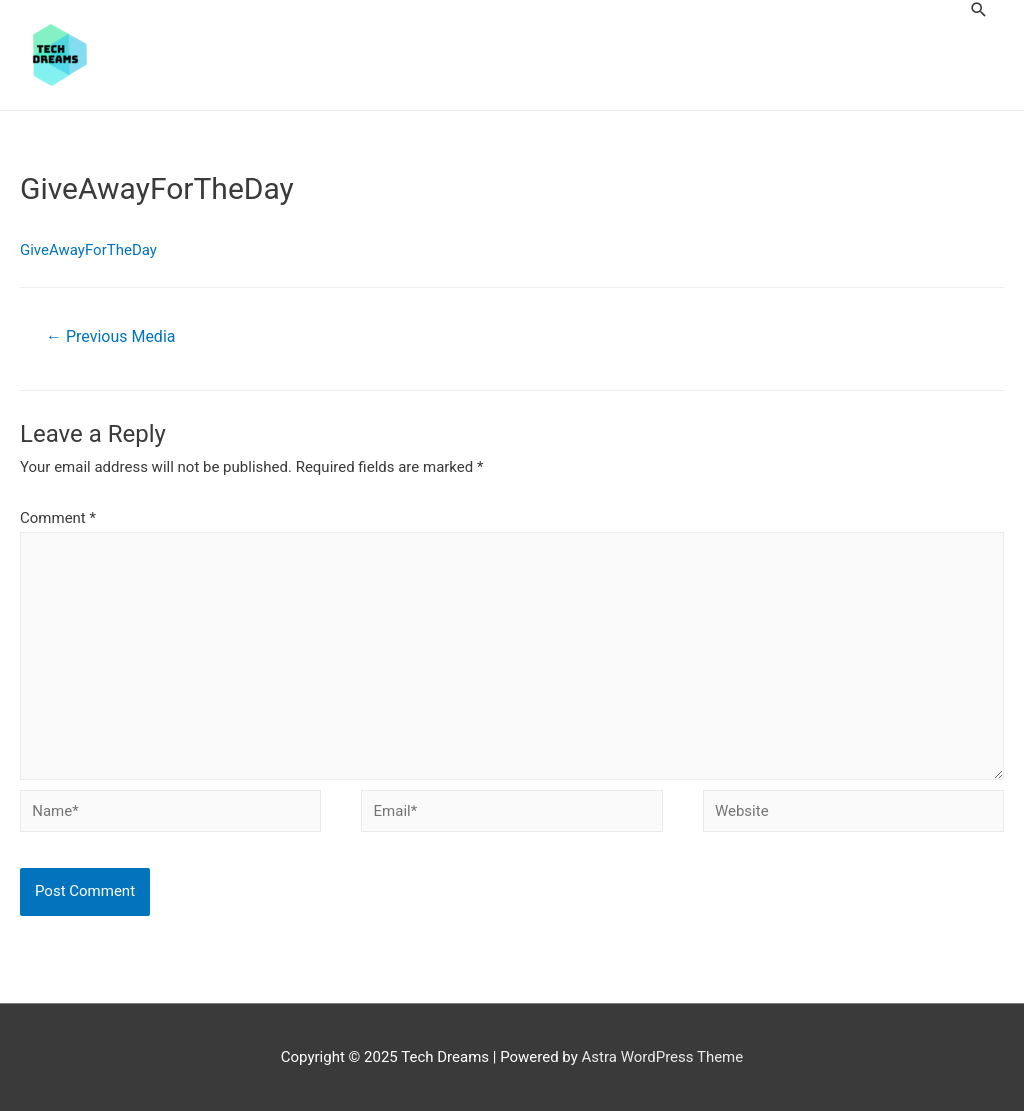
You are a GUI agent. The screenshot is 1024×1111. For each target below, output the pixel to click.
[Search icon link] (979, 9)
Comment (58, 518)
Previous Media (110, 336)
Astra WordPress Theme (663, 1057)
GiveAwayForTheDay (88, 250)
